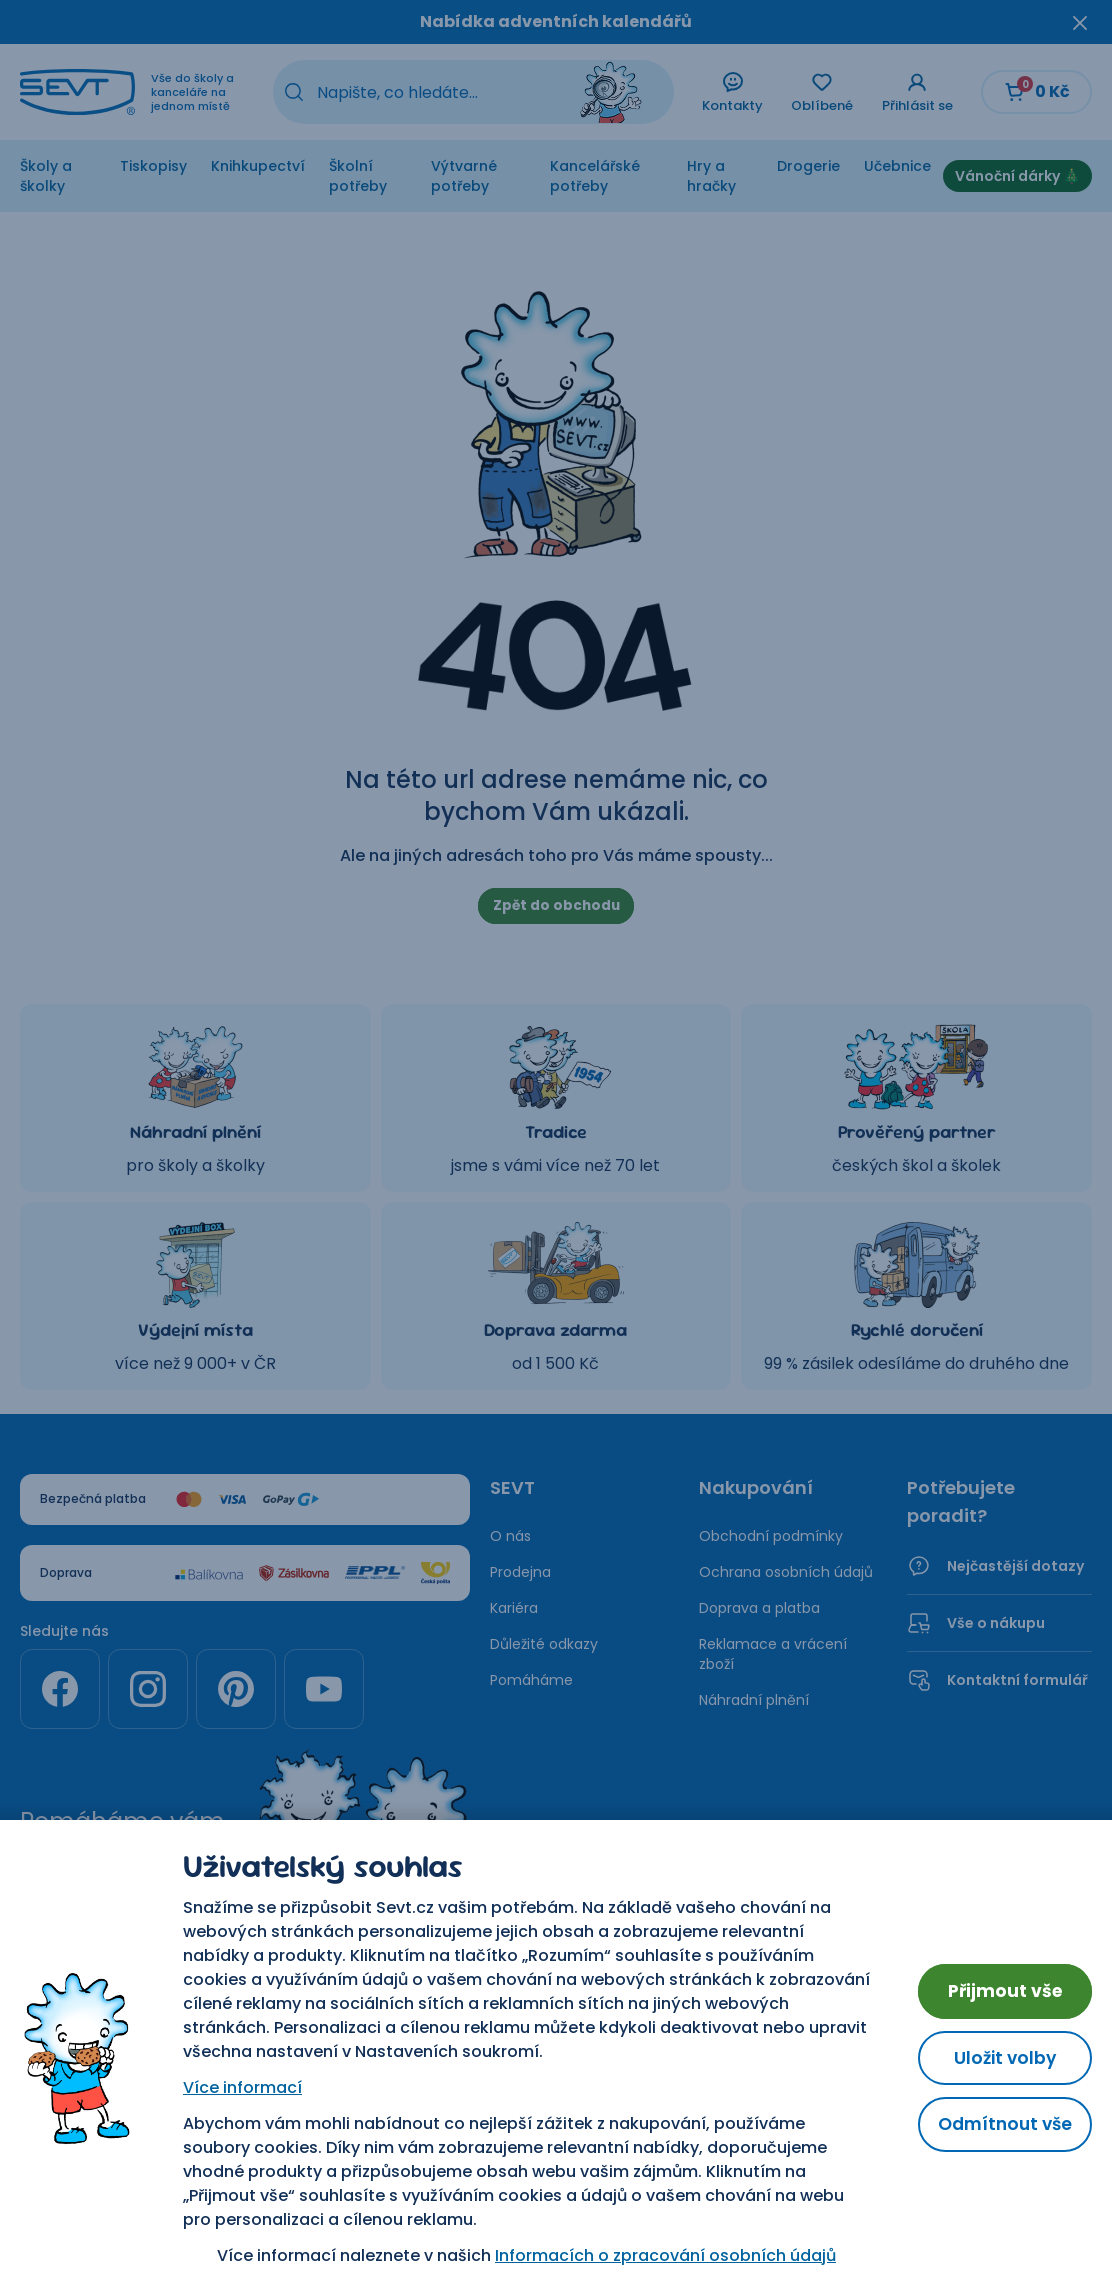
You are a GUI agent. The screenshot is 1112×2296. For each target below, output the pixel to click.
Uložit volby (1002, 2057)
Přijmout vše (1002, 1989)
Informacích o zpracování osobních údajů (662, 2255)
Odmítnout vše (1001, 2125)
